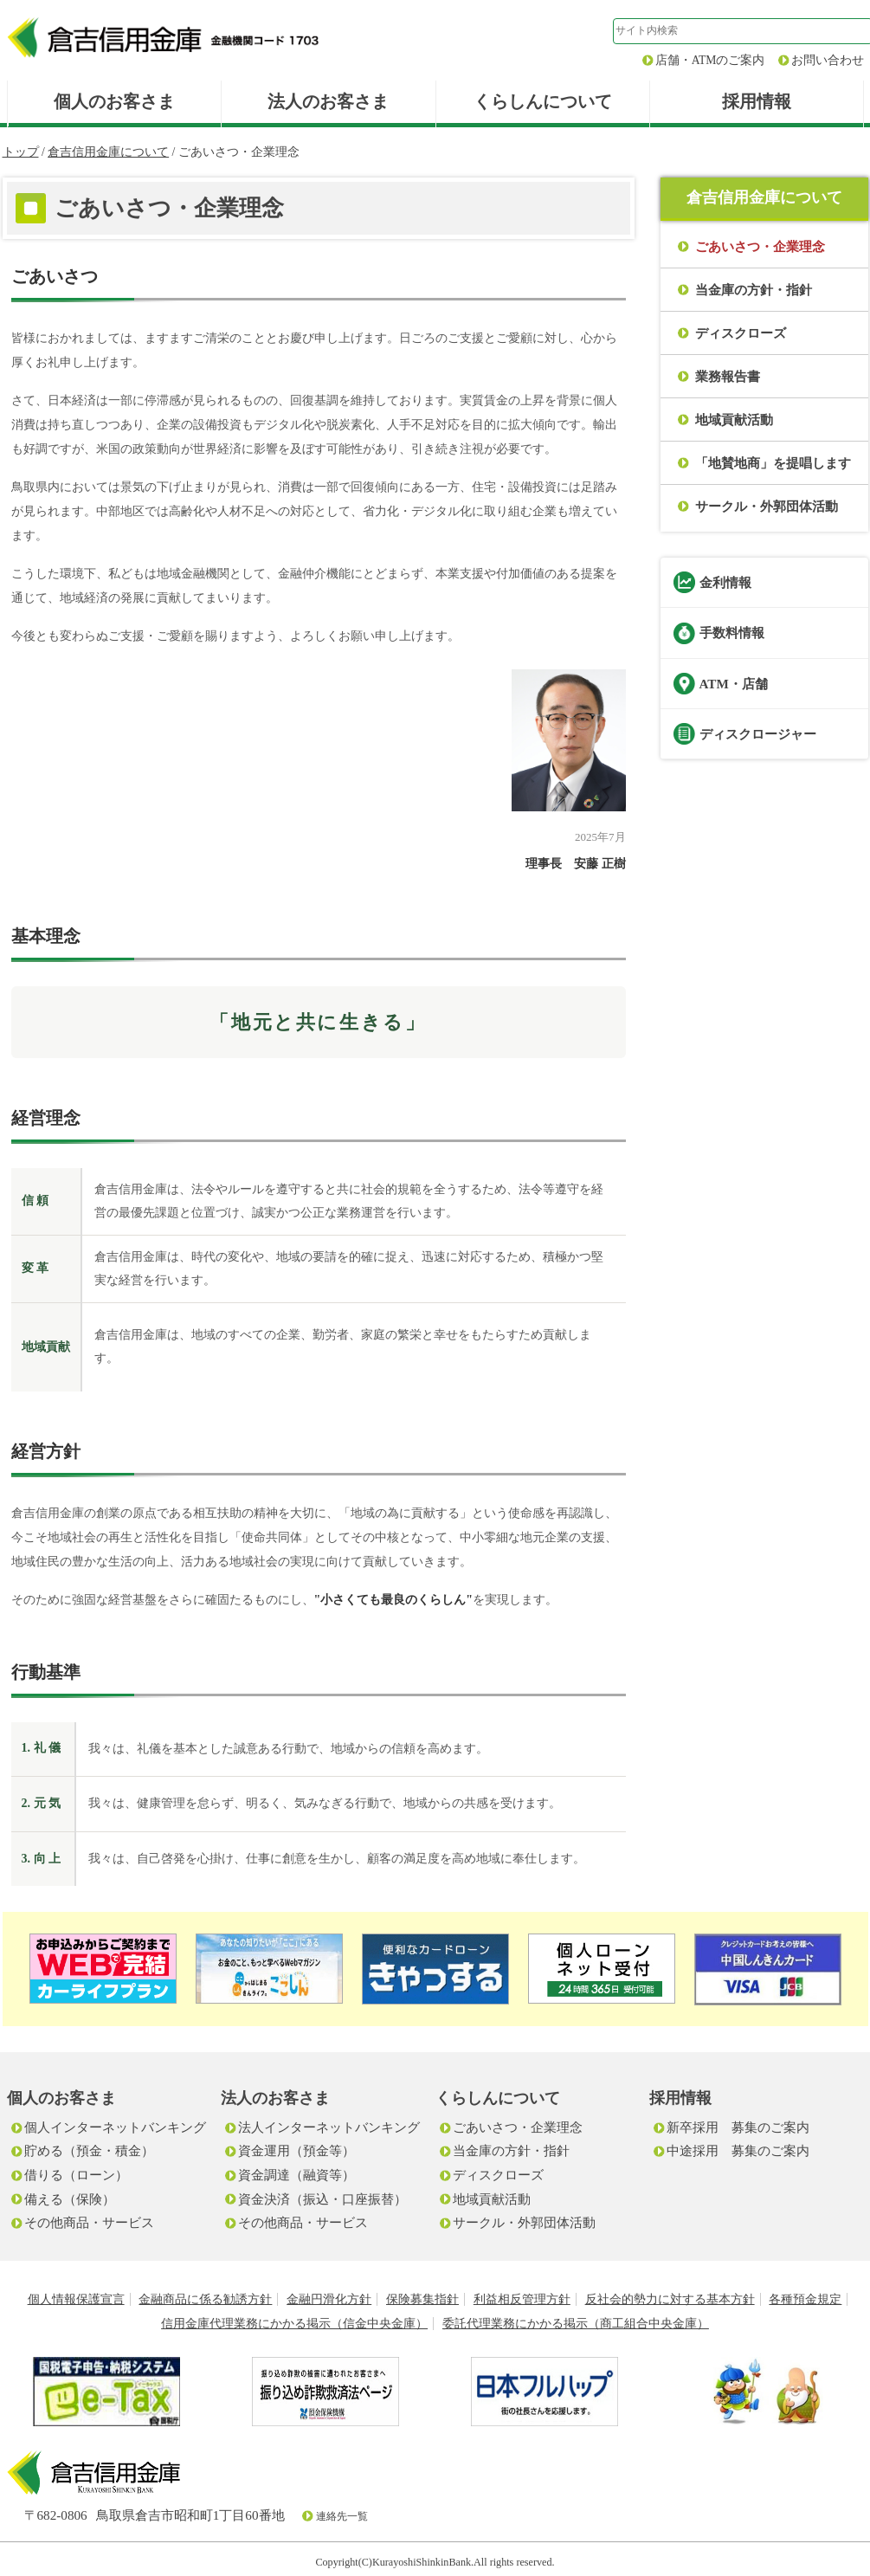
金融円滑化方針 (329, 2299)
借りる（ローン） (76, 2174)
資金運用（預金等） (296, 2150)
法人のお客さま (328, 101)
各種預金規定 (805, 2299)
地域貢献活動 (734, 419)
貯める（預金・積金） (89, 2150)
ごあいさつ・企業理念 (518, 2127)
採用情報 (756, 101)
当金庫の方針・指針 (753, 289)
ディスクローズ (740, 333)
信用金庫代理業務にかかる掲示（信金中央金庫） (294, 2323)
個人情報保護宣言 (76, 2299)
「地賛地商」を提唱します (773, 462)
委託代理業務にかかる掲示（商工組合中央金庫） (575, 2323)
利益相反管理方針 (522, 2299)
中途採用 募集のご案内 (738, 2150)
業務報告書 (727, 376)
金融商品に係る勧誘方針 (205, 2299)
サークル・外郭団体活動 (766, 506)
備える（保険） (69, 2199)
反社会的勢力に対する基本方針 (670, 2299)
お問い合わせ (827, 60)
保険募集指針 (422, 2299)
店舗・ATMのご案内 (710, 60)
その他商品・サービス (89, 2222)
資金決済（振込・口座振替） (322, 2199)
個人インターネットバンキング (115, 2127)
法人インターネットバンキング (329, 2127)
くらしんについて (543, 101)
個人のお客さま (114, 101)
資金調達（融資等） (296, 2174)
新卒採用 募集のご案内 (738, 2127)
